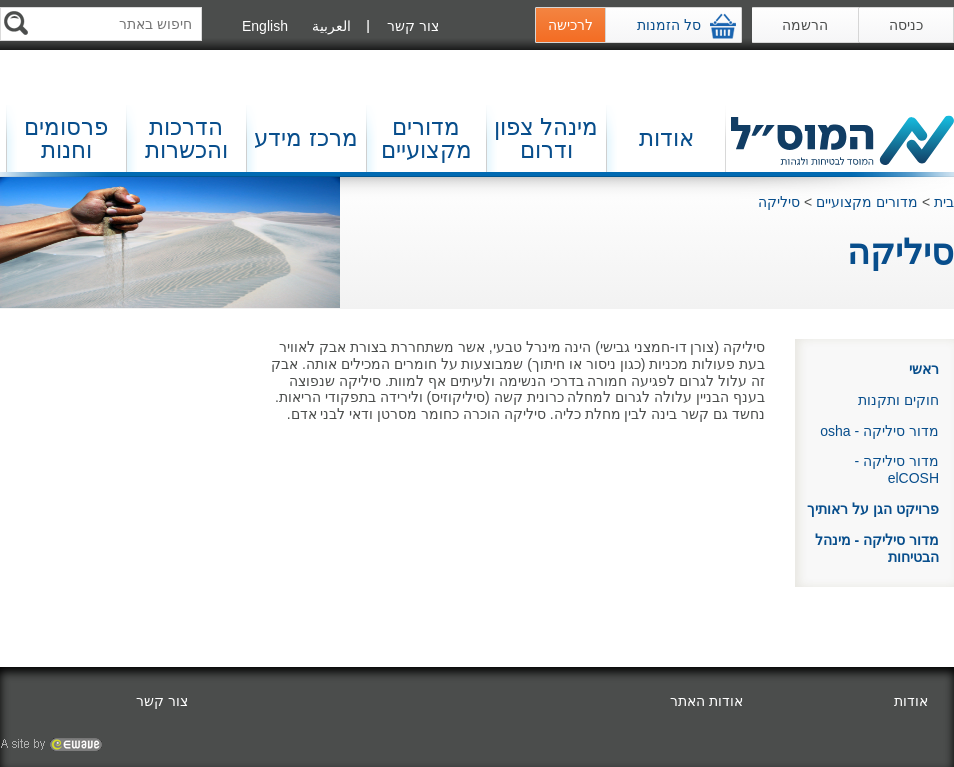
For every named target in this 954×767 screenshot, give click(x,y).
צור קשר (413, 26)
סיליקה (779, 202)
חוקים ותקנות (898, 400)
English (265, 26)
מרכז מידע (305, 138)
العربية (331, 26)
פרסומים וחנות (66, 138)
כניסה (906, 25)
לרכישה (570, 25)
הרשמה (805, 25)
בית (944, 202)
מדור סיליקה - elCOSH (897, 469)
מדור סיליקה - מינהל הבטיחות (877, 548)
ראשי (924, 369)
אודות (666, 138)
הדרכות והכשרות (186, 138)
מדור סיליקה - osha (879, 431)
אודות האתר (706, 701)
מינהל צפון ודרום (546, 138)
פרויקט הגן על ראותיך (873, 509)
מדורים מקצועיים (426, 138)
